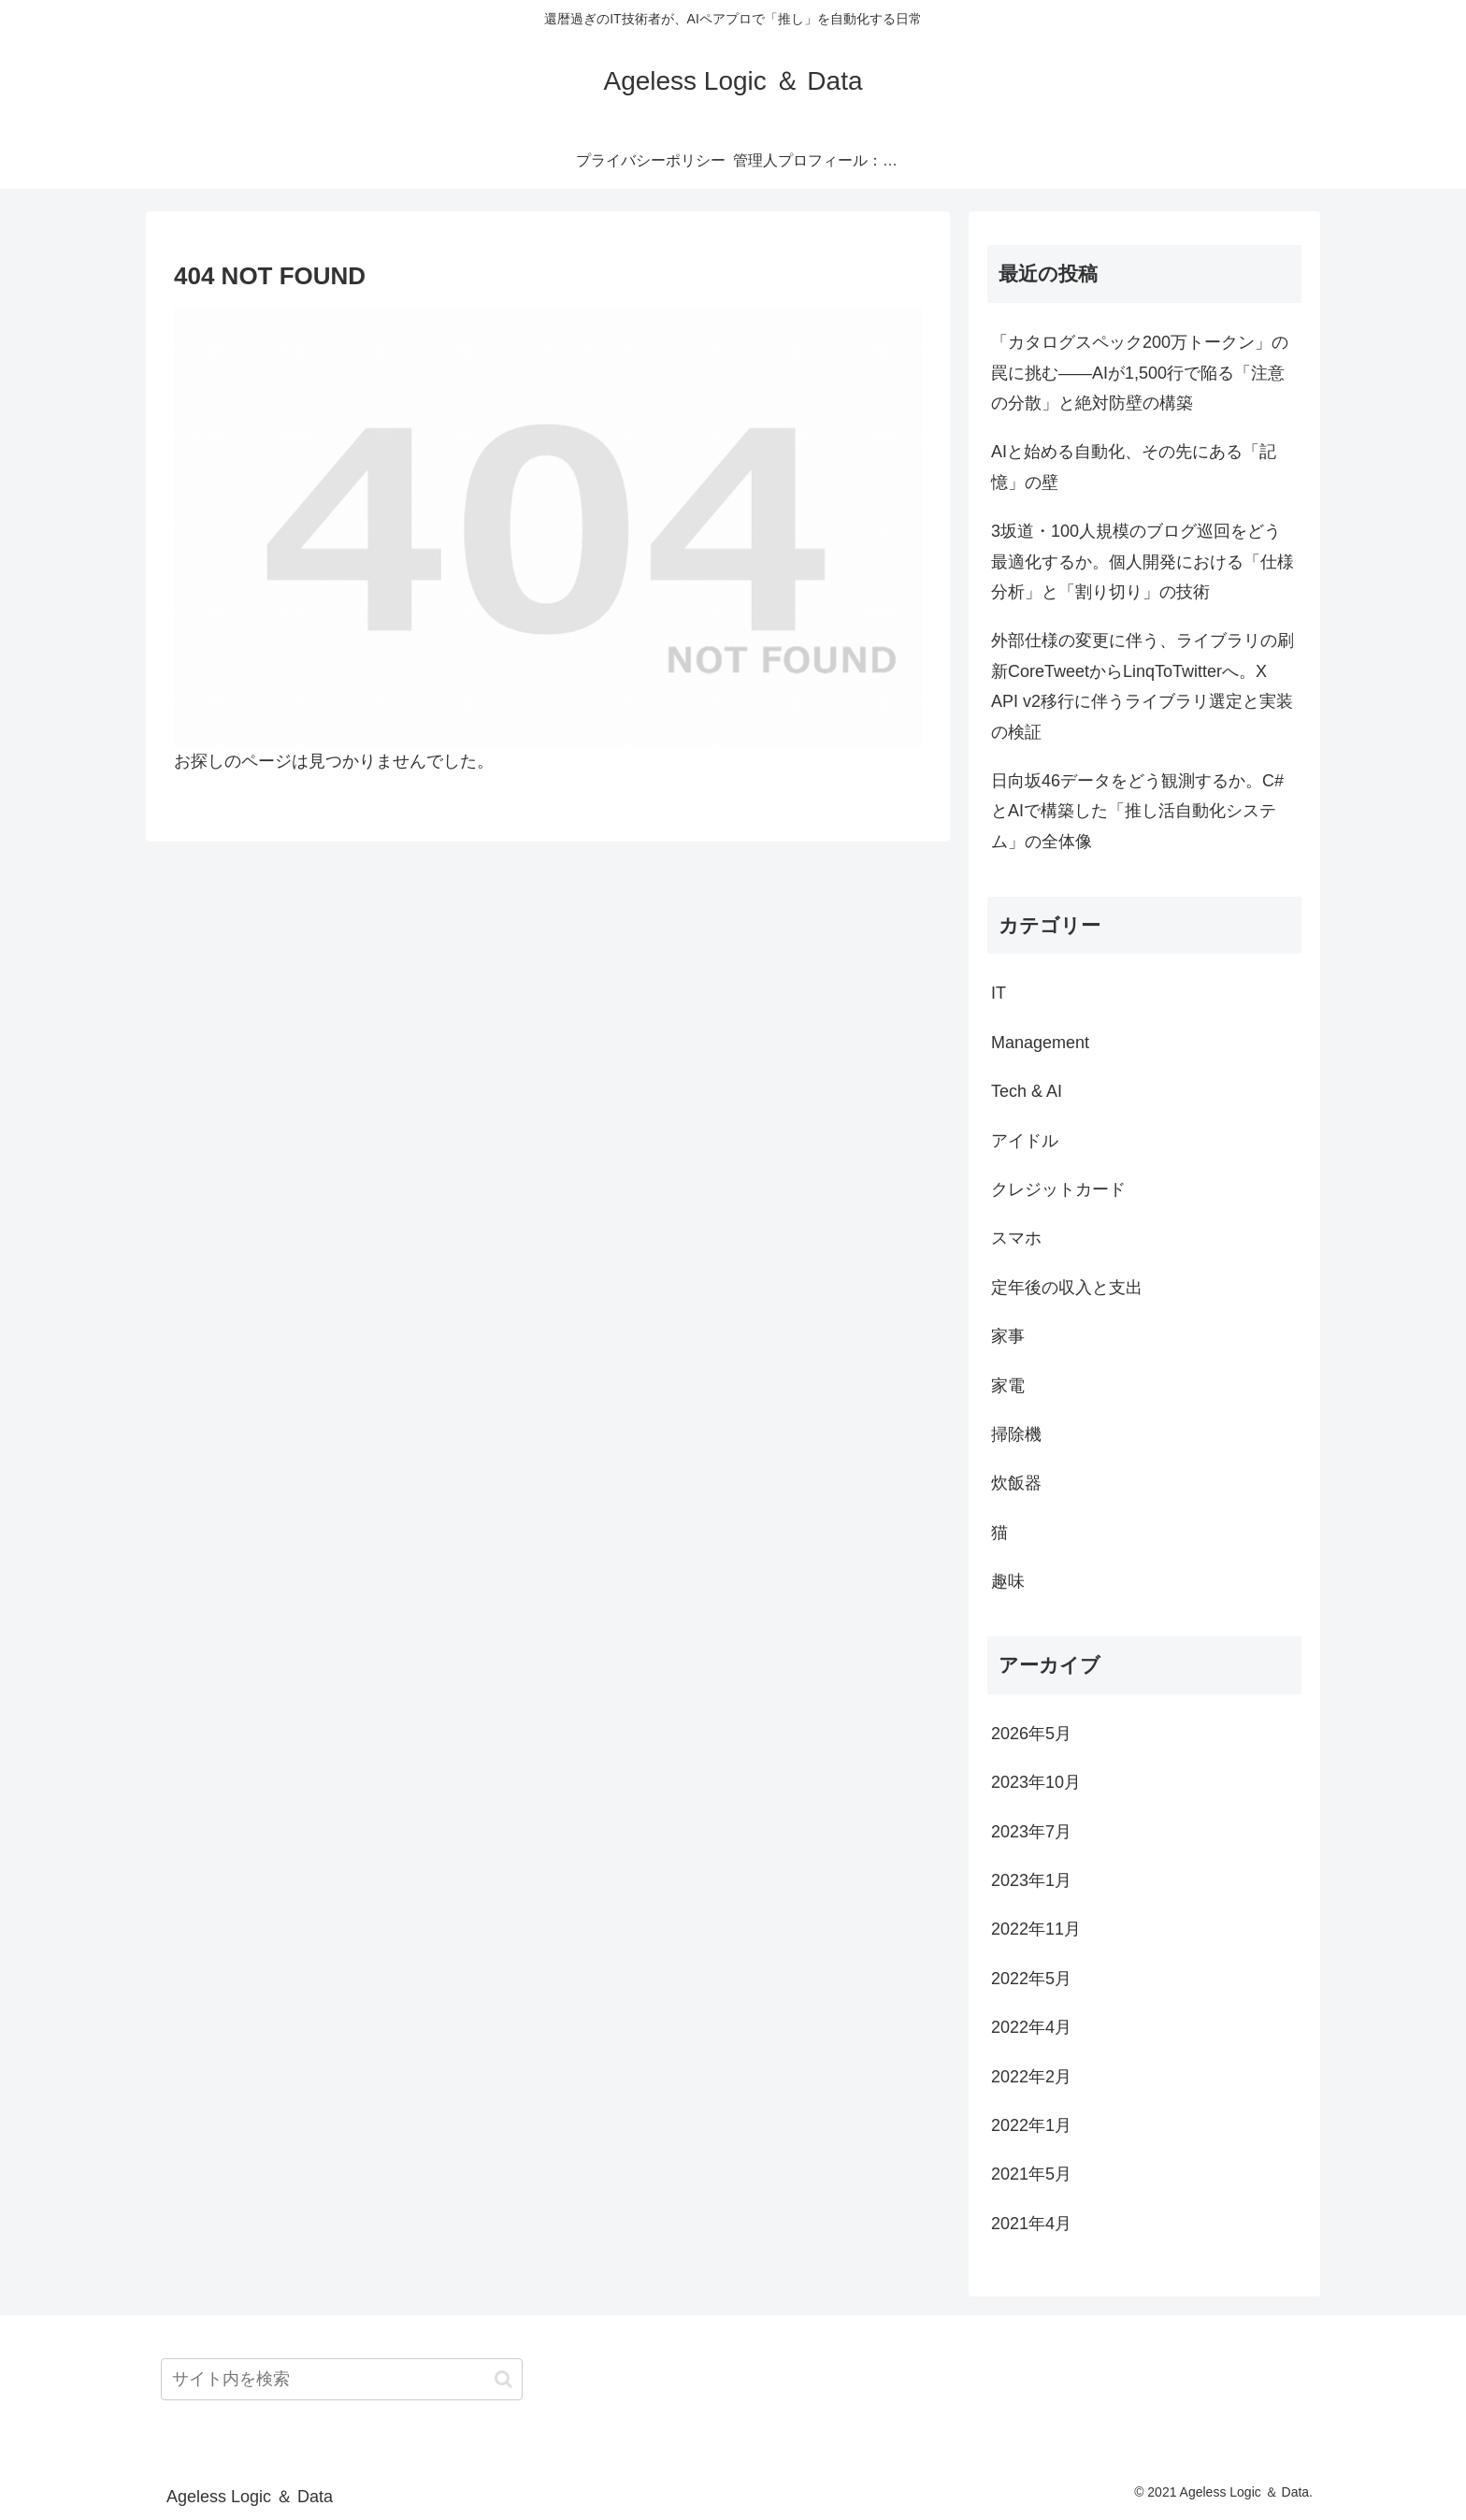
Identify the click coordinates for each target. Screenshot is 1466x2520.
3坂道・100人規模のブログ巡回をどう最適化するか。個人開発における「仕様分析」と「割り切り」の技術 (1142, 561)
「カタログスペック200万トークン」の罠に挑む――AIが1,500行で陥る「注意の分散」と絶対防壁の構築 (1139, 372)
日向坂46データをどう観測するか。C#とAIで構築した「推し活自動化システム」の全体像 (1137, 811)
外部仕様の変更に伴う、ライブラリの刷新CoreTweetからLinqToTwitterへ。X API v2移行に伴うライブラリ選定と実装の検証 (1142, 686)
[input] (342, 2379)
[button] (503, 2379)
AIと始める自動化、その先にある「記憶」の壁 (1133, 466)
